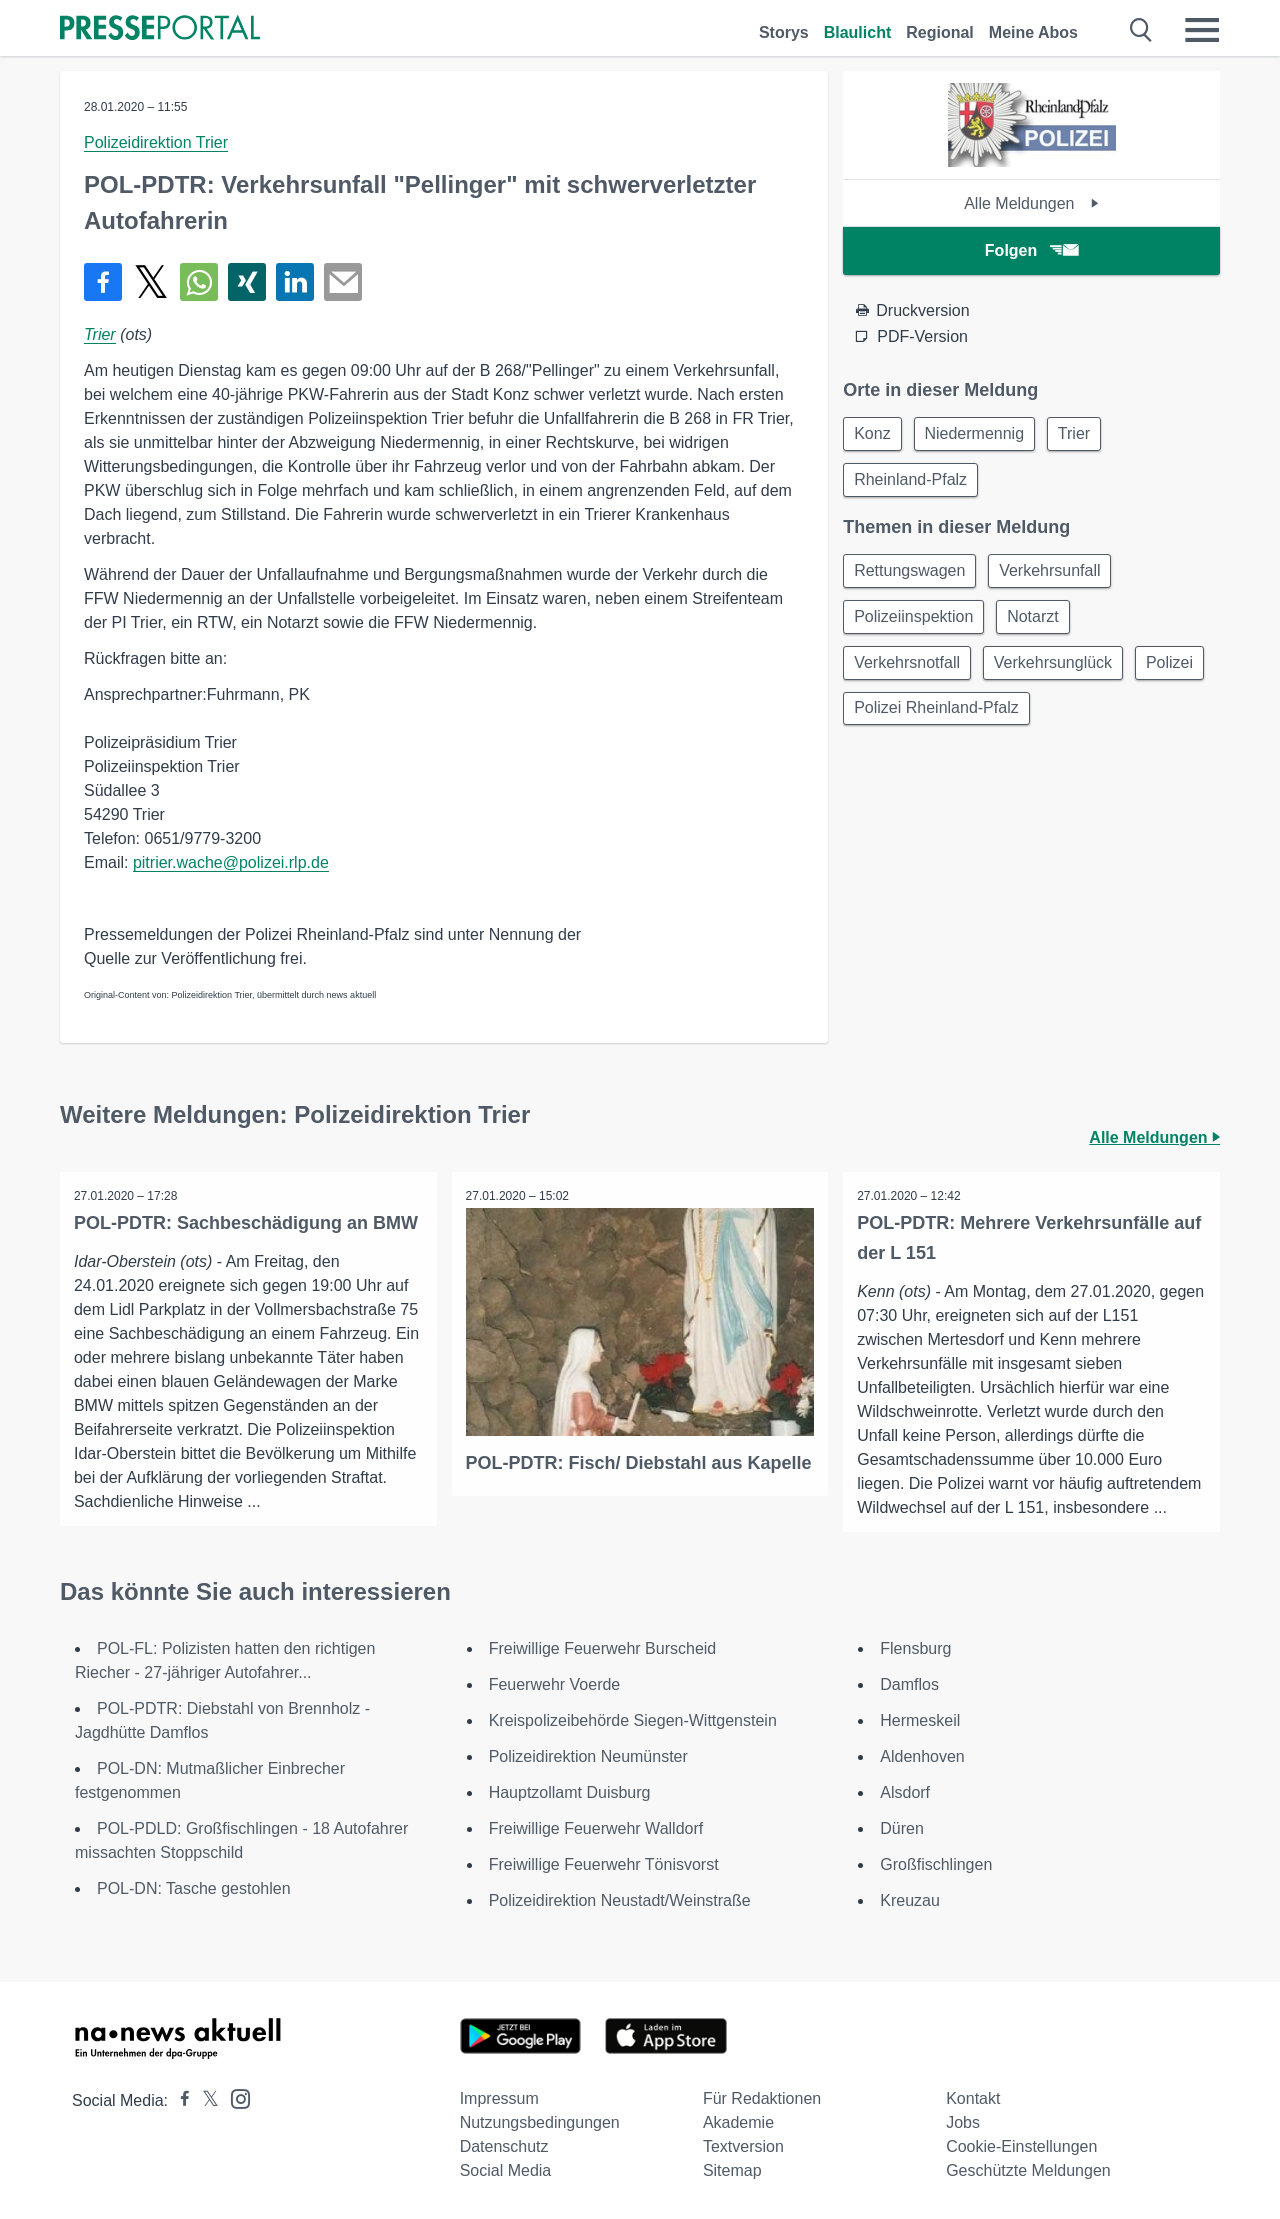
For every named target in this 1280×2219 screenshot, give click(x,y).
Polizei (879, 719)
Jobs (963, 2122)
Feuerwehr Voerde (555, 1684)
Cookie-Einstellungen (1021, 2146)
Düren (902, 1828)
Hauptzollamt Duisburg (570, 1792)
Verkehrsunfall (1055, 575)
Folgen (1031, 250)
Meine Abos (1033, 32)
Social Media (506, 2170)
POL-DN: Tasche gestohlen (194, 1888)
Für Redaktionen (762, 2098)
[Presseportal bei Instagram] (234, 2097)
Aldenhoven (922, 1756)
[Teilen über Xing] (247, 282)
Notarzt (1039, 623)
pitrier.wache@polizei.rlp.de (231, 862)
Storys (784, 32)
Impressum (499, 2098)
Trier (100, 334)
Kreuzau (910, 1900)
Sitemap (732, 2170)
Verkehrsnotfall (909, 671)
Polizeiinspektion (915, 623)
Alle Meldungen (1031, 203)
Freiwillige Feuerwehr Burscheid (603, 1648)
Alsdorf (905, 1792)
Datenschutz (504, 2146)
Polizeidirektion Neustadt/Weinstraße (620, 1900)
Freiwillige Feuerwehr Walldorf (596, 1828)
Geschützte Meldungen (1028, 2170)
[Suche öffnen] (1141, 30)
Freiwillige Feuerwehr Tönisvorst (604, 1864)
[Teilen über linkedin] (295, 282)
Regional (940, 32)
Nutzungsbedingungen (540, 2122)
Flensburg (915, 1648)
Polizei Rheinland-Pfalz (1023, 719)
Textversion (743, 2146)
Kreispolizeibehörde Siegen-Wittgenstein (633, 1720)
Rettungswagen (911, 575)
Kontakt (973, 2098)
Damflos (909, 1684)
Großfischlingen (936, 1864)
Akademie (738, 2122)
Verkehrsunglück (1059, 671)
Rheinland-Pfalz (912, 482)
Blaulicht (858, 32)
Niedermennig (981, 434)
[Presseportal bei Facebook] (179, 2100)
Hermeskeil (920, 1720)
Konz (874, 434)
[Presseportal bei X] (204, 2100)
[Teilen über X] (151, 282)
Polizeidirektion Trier (156, 142)
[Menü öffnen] (1202, 30)
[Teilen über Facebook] (103, 282)
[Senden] (343, 282)
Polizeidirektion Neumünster (588, 1756)
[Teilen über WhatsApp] (199, 282)
